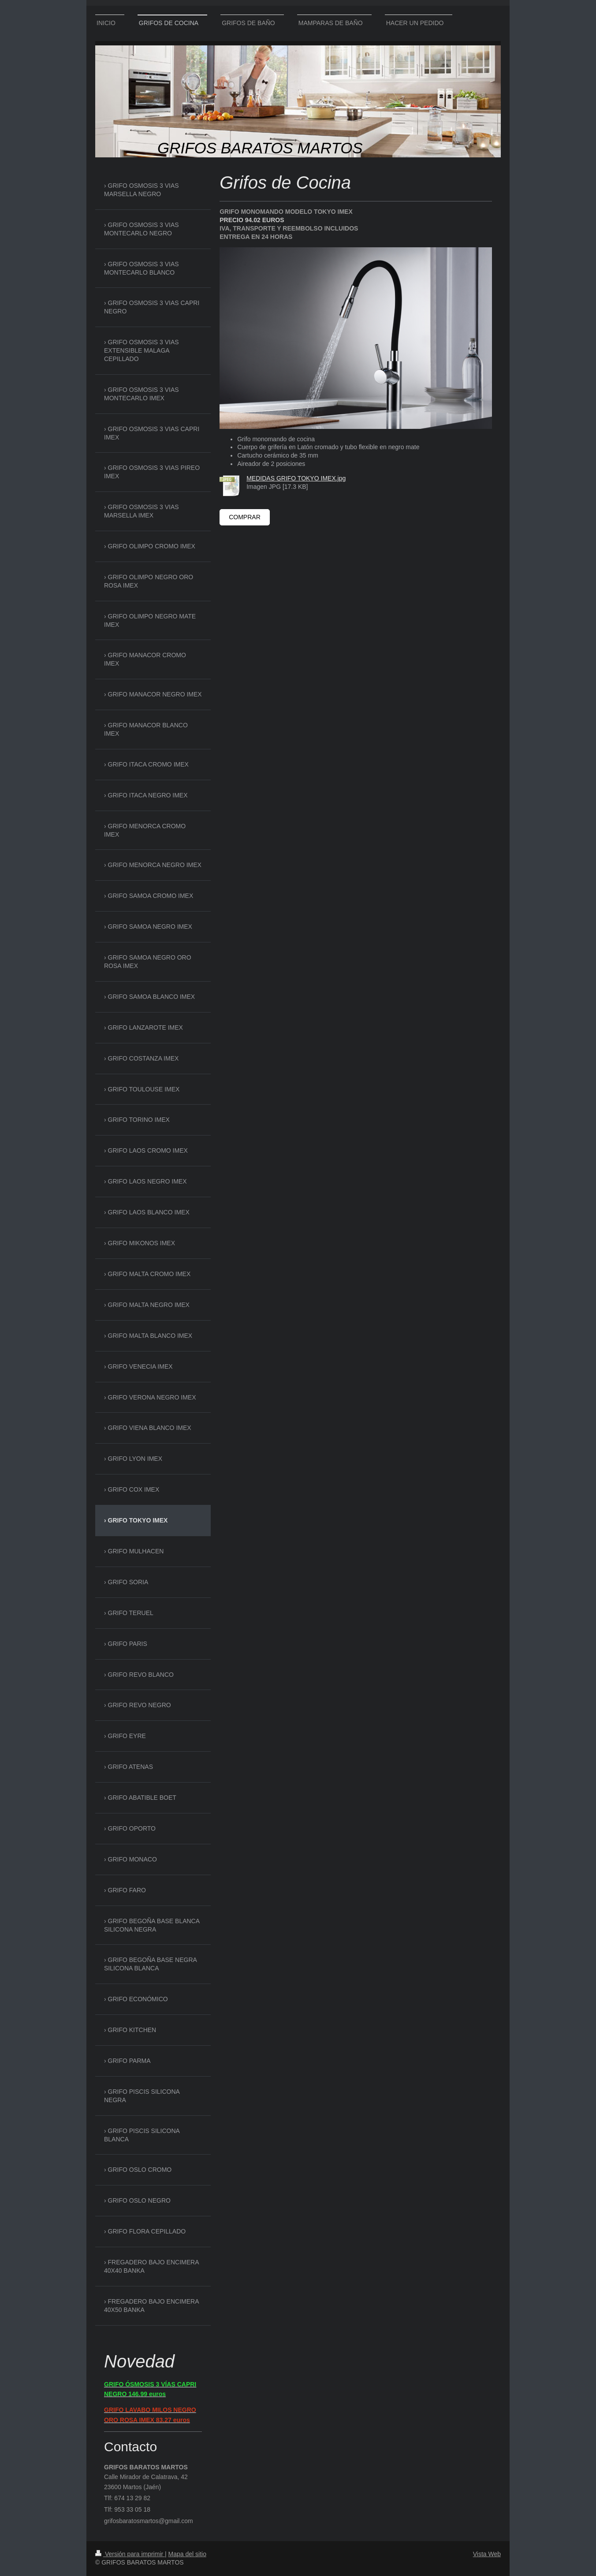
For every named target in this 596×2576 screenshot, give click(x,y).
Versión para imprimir (130, 2553)
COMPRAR (245, 517)
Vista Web (487, 2553)
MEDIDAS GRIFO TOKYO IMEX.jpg (296, 478)
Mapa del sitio (187, 2553)
